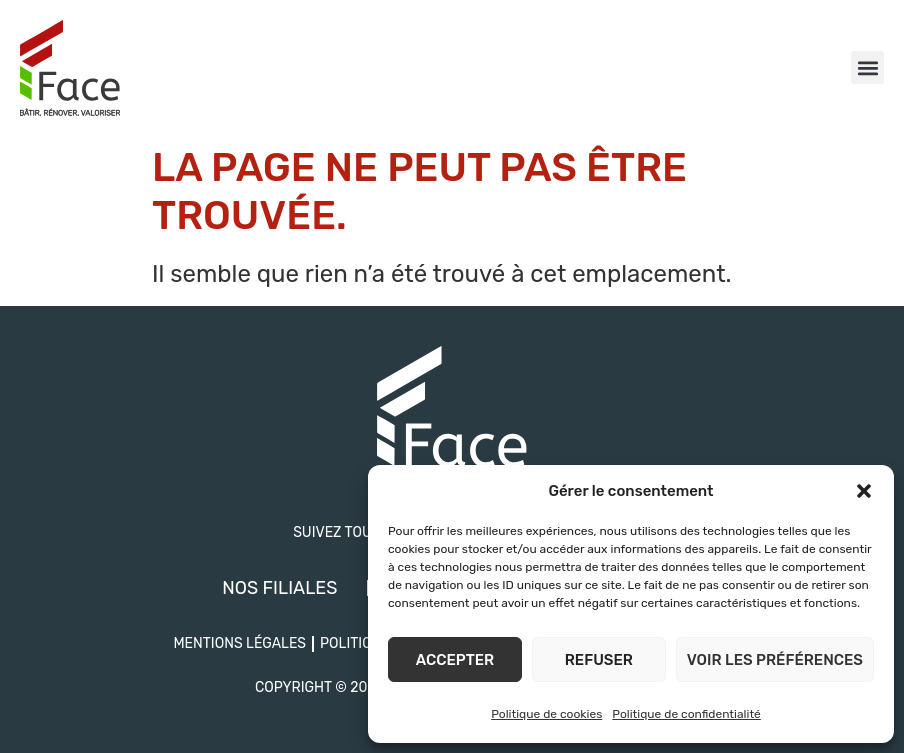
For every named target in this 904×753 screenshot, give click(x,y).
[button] (864, 491)
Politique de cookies (546, 714)
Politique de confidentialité (686, 714)
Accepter (455, 660)
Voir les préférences (775, 660)
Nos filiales (279, 588)
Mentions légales (239, 643)
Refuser (599, 660)
